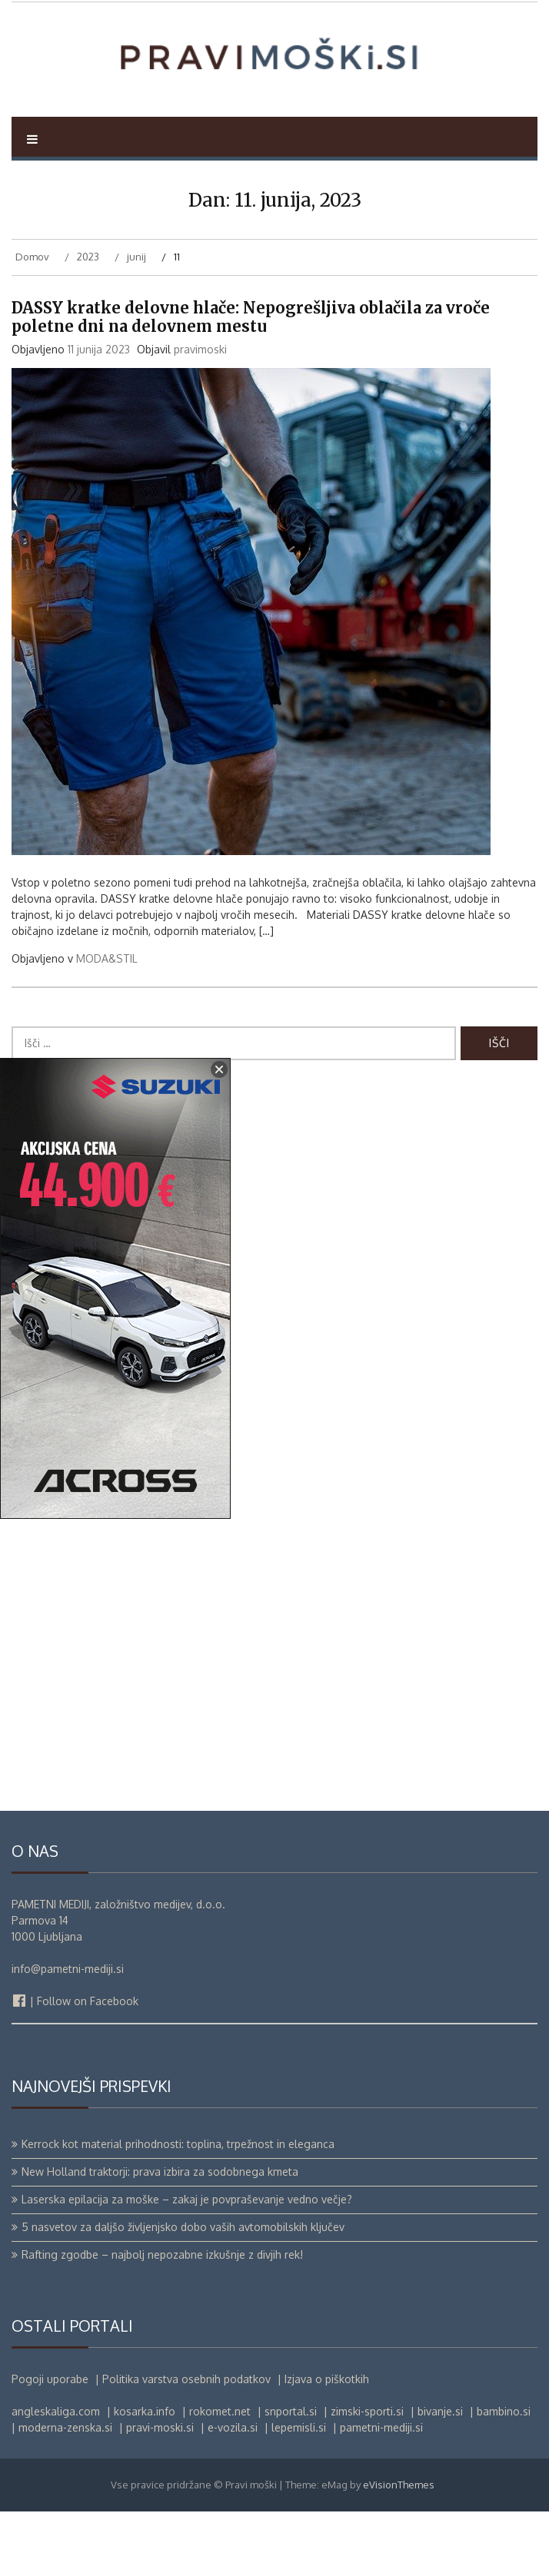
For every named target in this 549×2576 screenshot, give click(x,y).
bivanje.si (440, 2475)
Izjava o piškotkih (326, 2443)
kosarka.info (144, 2475)
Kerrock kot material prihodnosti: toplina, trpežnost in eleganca (178, 2208)
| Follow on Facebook (75, 2065)
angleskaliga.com (56, 2475)
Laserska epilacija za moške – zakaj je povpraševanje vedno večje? (187, 2263)
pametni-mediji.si (381, 2491)
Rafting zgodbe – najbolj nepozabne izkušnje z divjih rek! (162, 2319)
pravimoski (200, 412)
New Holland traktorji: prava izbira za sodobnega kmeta (160, 2236)
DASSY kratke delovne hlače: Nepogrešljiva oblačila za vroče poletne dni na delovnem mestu (251, 380)
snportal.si (291, 2475)
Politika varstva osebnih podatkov (186, 2443)
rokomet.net (220, 2475)
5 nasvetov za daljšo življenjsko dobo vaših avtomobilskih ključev (183, 2291)
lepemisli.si (298, 2491)
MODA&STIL (107, 1022)
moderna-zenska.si (65, 2491)
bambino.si (504, 2475)
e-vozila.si (233, 2491)
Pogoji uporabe (50, 2443)
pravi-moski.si (160, 2491)
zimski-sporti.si (367, 2475)
